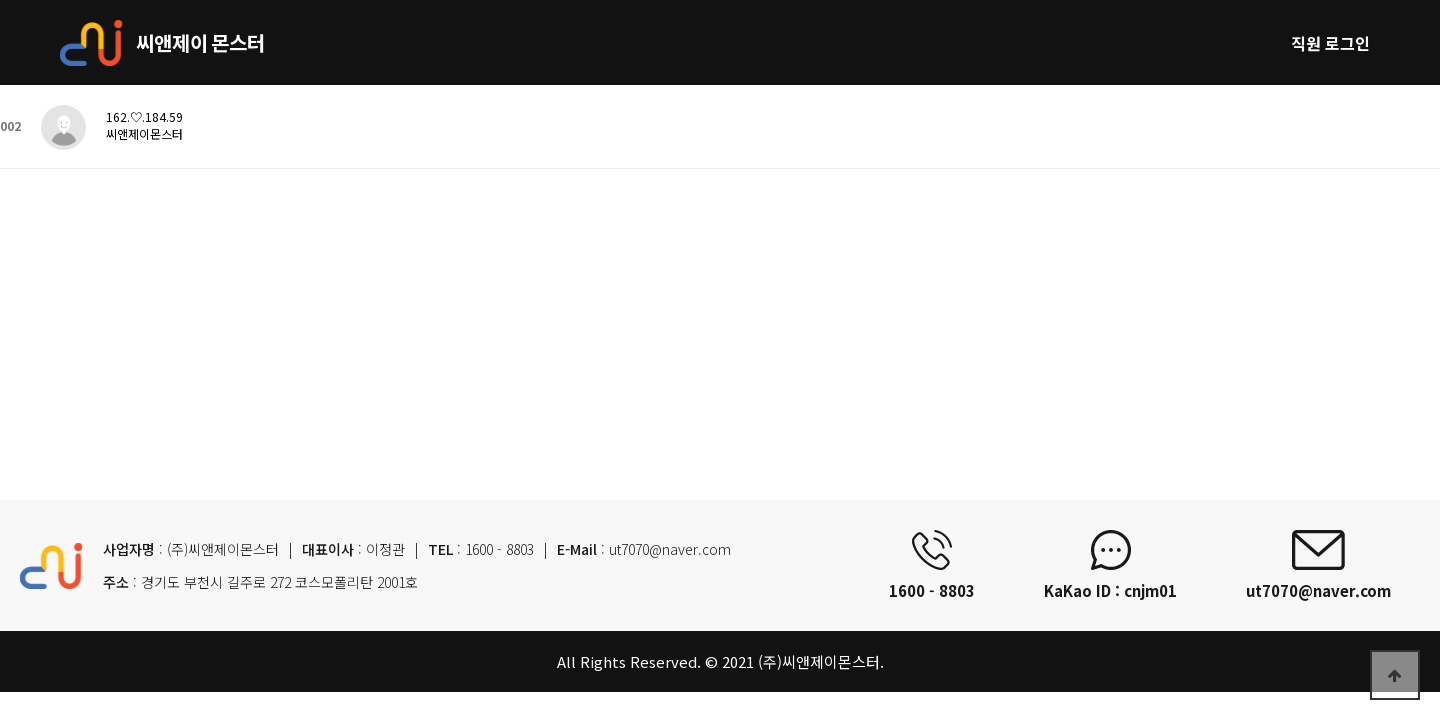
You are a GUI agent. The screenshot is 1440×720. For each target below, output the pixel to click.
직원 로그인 (1330, 43)
